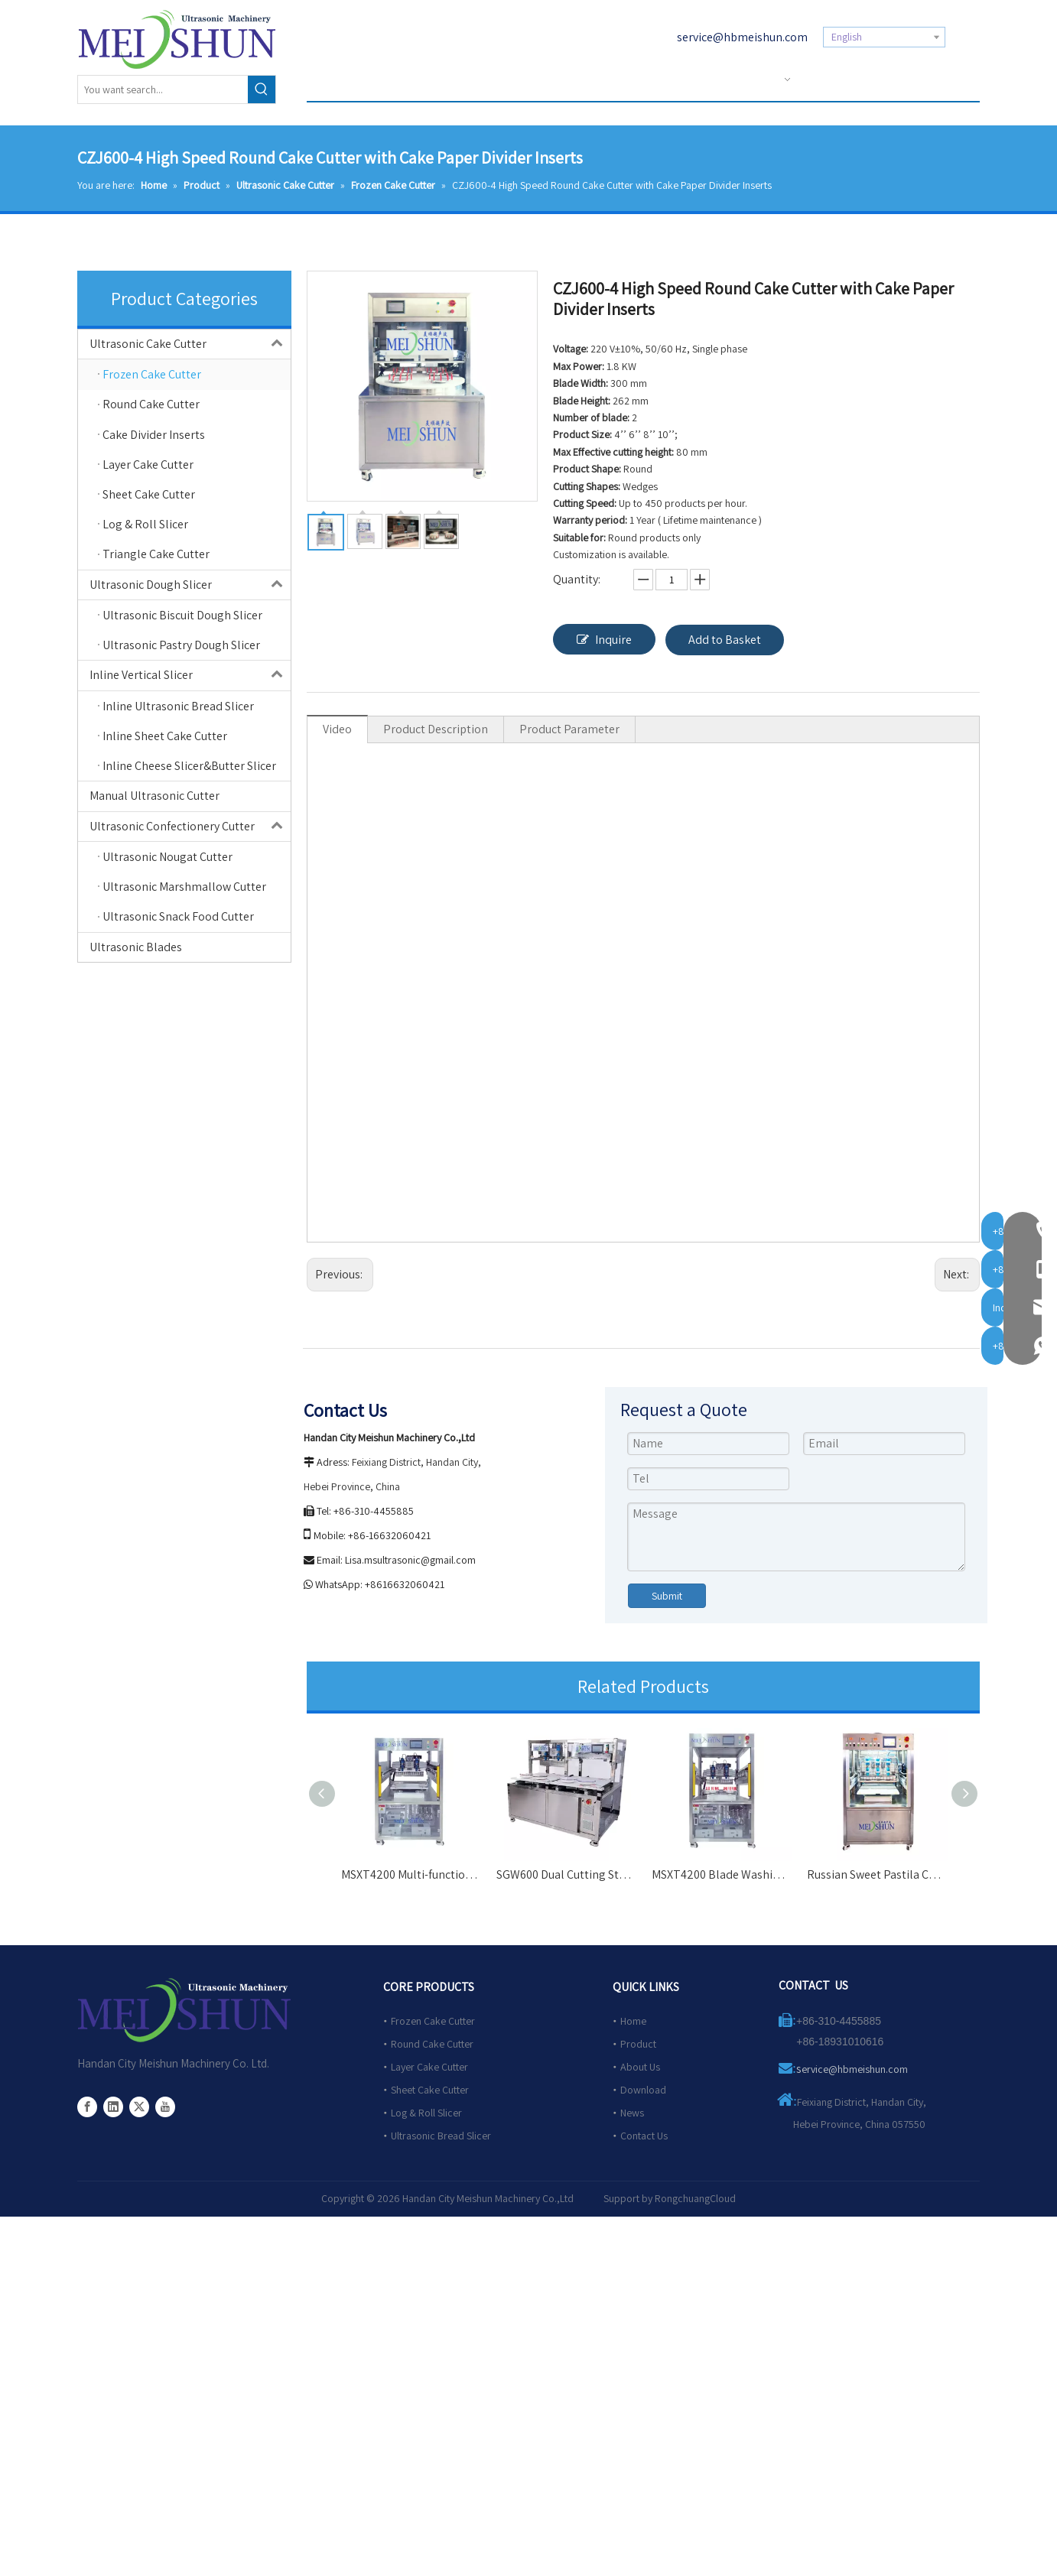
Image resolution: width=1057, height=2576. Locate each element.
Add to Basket (724, 640)
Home (633, 2021)
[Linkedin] (113, 2107)
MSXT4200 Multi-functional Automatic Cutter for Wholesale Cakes (411, 1874)
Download (643, 2090)
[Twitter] (139, 2107)
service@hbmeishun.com (742, 37)
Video (337, 729)
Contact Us (644, 2135)
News (632, 2113)
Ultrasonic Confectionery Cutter (190, 826)
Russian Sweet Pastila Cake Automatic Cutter (877, 1874)
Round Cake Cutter (432, 2044)
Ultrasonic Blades (135, 947)
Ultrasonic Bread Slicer (441, 2135)
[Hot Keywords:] (261, 89)
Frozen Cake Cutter (433, 2021)
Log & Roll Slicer (426, 2113)
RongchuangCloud (695, 2198)
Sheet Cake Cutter (430, 2090)
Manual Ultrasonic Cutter (154, 796)
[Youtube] (165, 2107)
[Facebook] (87, 2107)
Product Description (435, 729)
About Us (640, 2067)
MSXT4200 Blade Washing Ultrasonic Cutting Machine (722, 1874)
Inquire (604, 639)
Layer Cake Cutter (429, 2067)
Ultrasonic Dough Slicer (190, 584)
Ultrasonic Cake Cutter (190, 344)
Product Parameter (569, 729)
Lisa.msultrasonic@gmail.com (410, 1560)
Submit (667, 1596)
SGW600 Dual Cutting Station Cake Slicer (566, 1874)
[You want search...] (163, 89)
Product (638, 2044)
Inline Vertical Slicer (190, 675)
